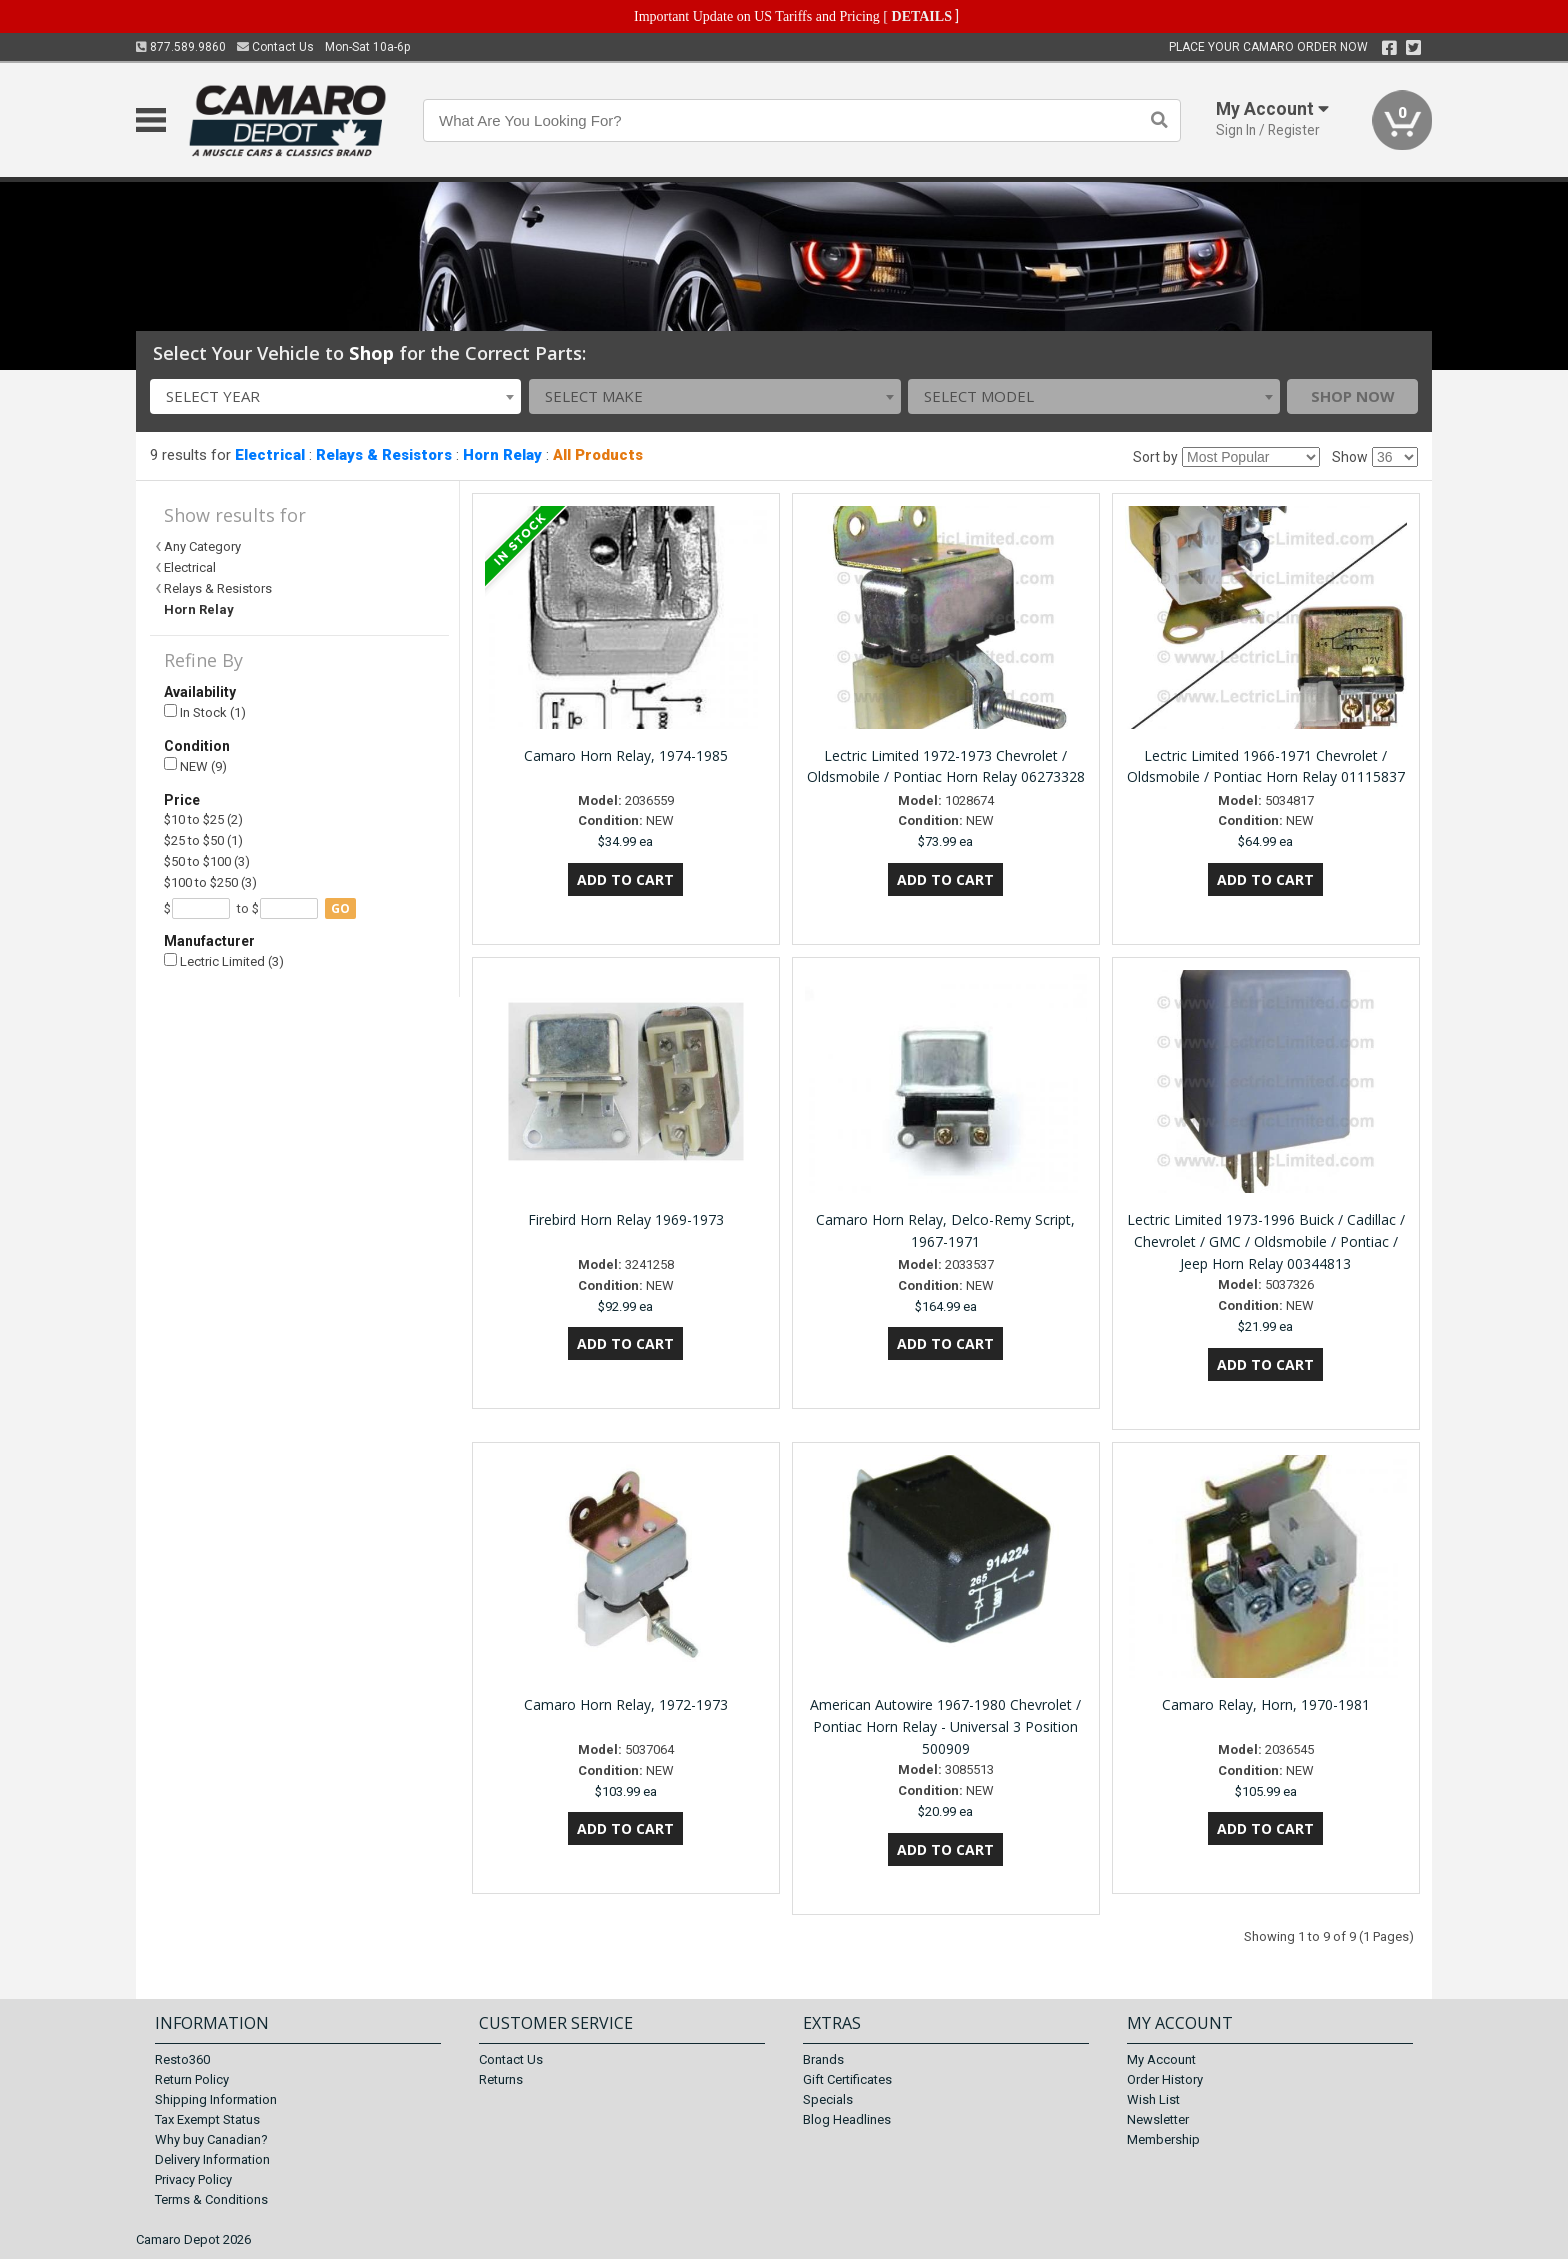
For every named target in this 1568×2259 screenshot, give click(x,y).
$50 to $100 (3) (207, 861)
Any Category (202, 546)
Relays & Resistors (384, 455)
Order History (1165, 2079)
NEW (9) (195, 765)
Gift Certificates (847, 2079)
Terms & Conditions (211, 2199)
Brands (823, 2059)
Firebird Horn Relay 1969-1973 (626, 1219)
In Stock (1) (205, 712)
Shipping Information (216, 2099)
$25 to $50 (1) (203, 840)
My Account (1161, 2059)
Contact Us (275, 47)
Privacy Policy (193, 2179)
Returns (501, 2079)
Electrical (270, 455)
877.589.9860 (181, 47)
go (340, 908)
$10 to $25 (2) (203, 819)
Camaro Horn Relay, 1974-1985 (626, 755)
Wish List (1153, 2099)
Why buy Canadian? (211, 2139)
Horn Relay (502, 455)
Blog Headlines (847, 2119)
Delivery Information (212, 2159)
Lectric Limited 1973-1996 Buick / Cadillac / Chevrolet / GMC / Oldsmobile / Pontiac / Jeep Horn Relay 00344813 (1266, 1241)
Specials (828, 2099)
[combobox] (336, 396)
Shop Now (1353, 396)
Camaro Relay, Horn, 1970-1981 (1266, 1704)
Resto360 (182, 2059)
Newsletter (1158, 2119)
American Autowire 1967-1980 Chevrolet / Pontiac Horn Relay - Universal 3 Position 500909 (945, 1726)
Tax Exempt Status (207, 2119)
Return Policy (192, 2079)
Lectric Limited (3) (224, 961)
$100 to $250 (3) (210, 882)
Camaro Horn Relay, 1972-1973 (626, 1704)
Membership (1163, 2139)
